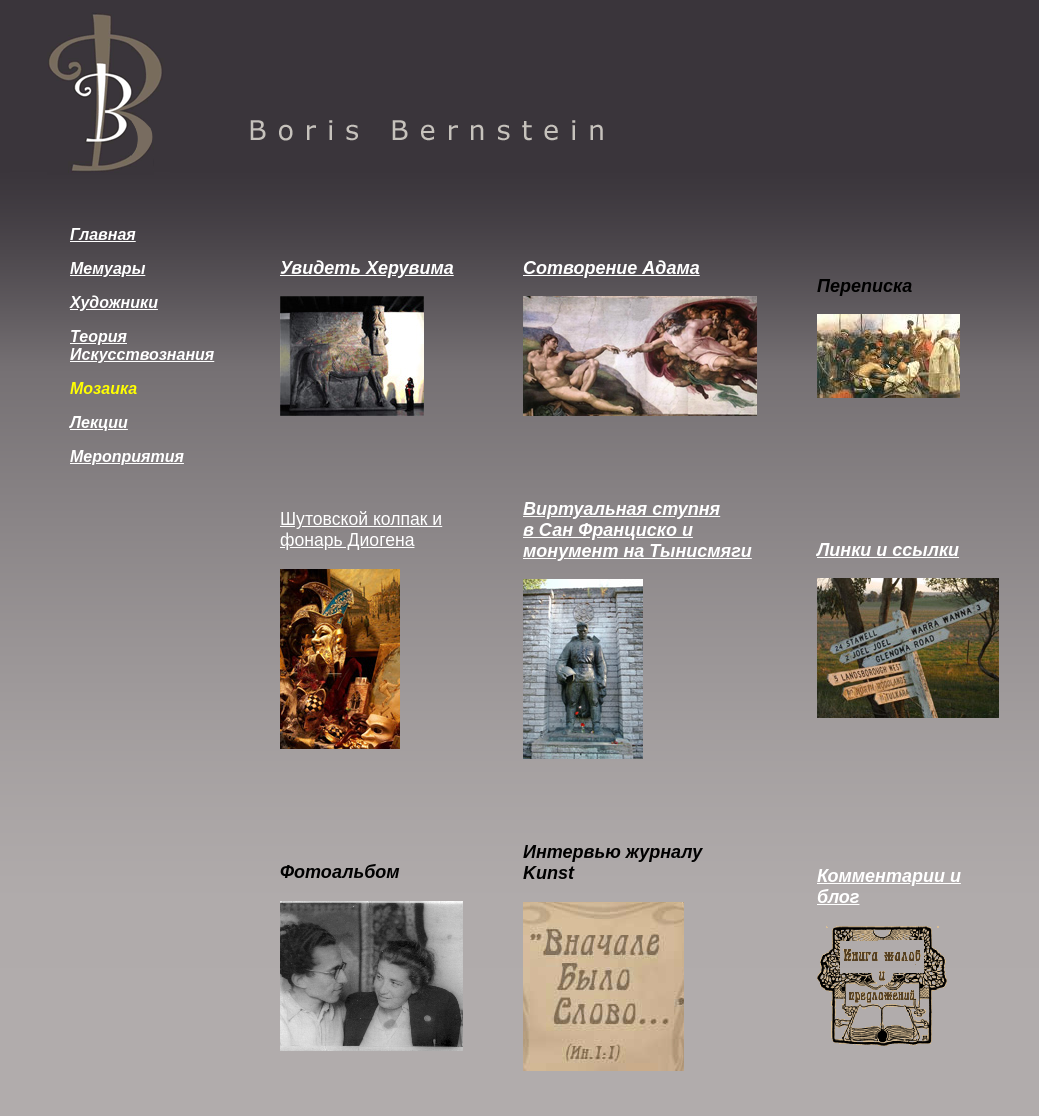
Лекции (99, 422)
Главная (103, 234)
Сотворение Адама (611, 268)
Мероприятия (127, 456)
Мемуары (107, 268)
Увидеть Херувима (367, 268)
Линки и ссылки (888, 550)
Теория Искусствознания (142, 345)
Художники (114, 302)
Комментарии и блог (889, 886)
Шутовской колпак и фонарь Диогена (361, 529)
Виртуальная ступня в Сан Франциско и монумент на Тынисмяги (637, 530)
